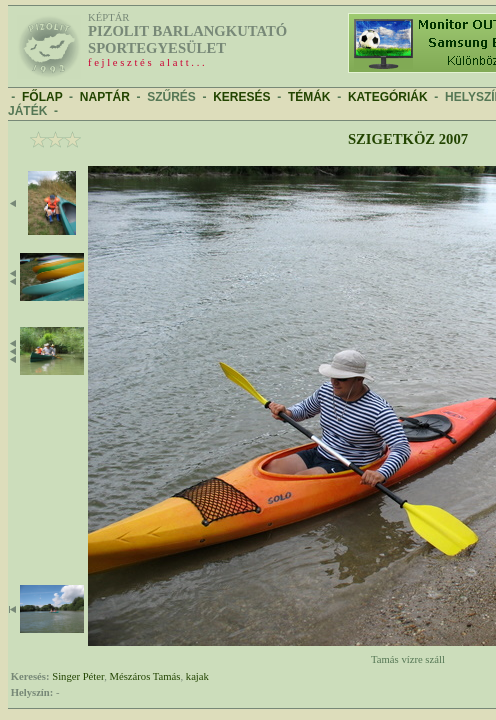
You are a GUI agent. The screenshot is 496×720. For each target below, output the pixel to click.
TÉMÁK (309, 97)
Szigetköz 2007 (408, 139)
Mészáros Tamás (145, 676)
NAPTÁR (105, 97)
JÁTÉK (27, 111)
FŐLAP (42, 97)
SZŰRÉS (171, 97)
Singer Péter (78, 676)
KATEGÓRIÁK (388, 97)
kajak (197, 676)
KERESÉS (241, 97)
